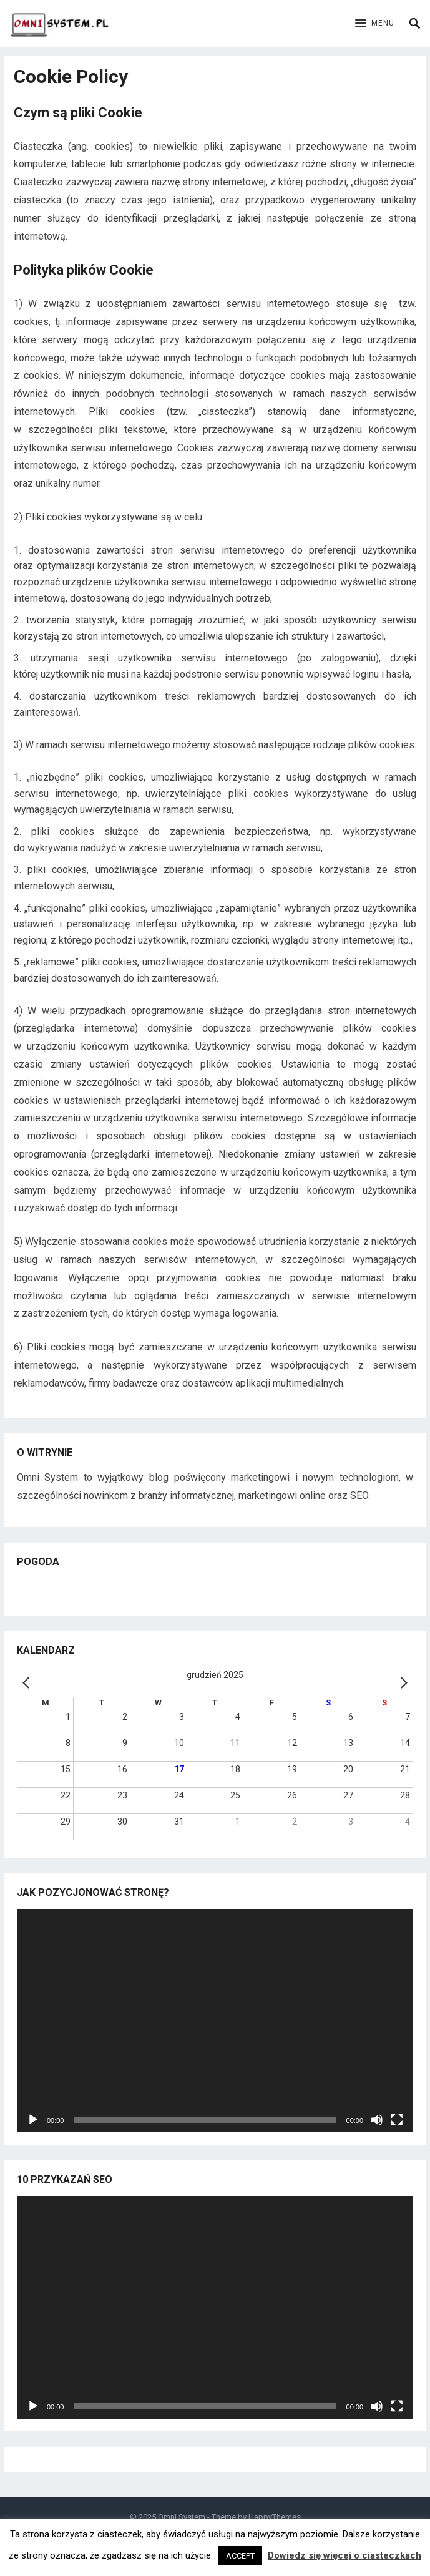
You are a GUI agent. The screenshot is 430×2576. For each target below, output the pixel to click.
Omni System (181, 2517)
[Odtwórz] (33, 2120)
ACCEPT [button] (240, 2555)
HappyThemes (274, 2517)
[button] (374, 23)
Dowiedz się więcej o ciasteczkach (344, 2555)
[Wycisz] (377, 2120)
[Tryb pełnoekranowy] (397, 2120)
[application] (215, 2020)
